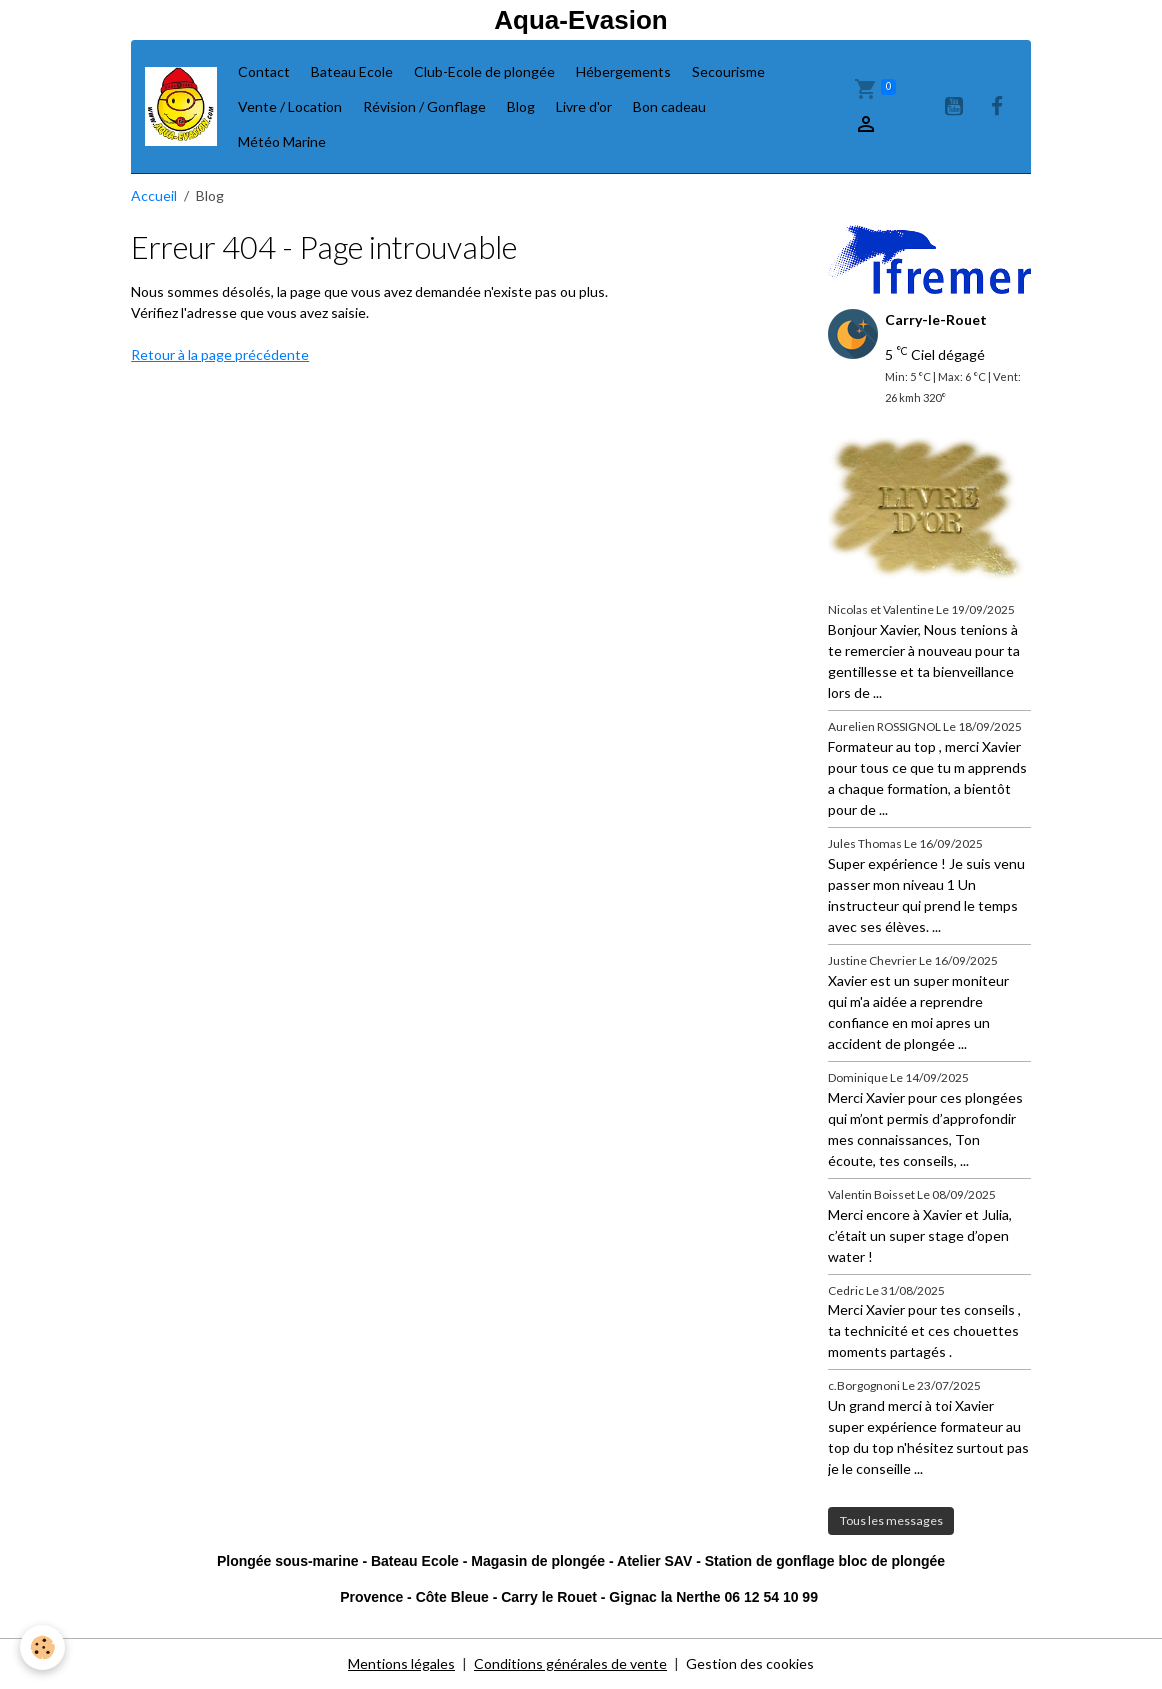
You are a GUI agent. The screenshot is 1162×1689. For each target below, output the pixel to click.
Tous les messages (891, 1520)
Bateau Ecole (352, 71)
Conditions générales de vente (570, 1663)
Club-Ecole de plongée (484, 71)
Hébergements (623, 71)
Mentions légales (401, 1663)
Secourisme (728, 71)
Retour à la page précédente (220, 354)
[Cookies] (42, 1647)
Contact (264, 71)
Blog (521, 106)
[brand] (181, 106)
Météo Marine (282, 141)
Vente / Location (290, 106)
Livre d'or (584, 106)
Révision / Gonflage (424, 106)
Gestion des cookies (750, 1663)
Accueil (154, 195)
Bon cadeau (669, 106)
